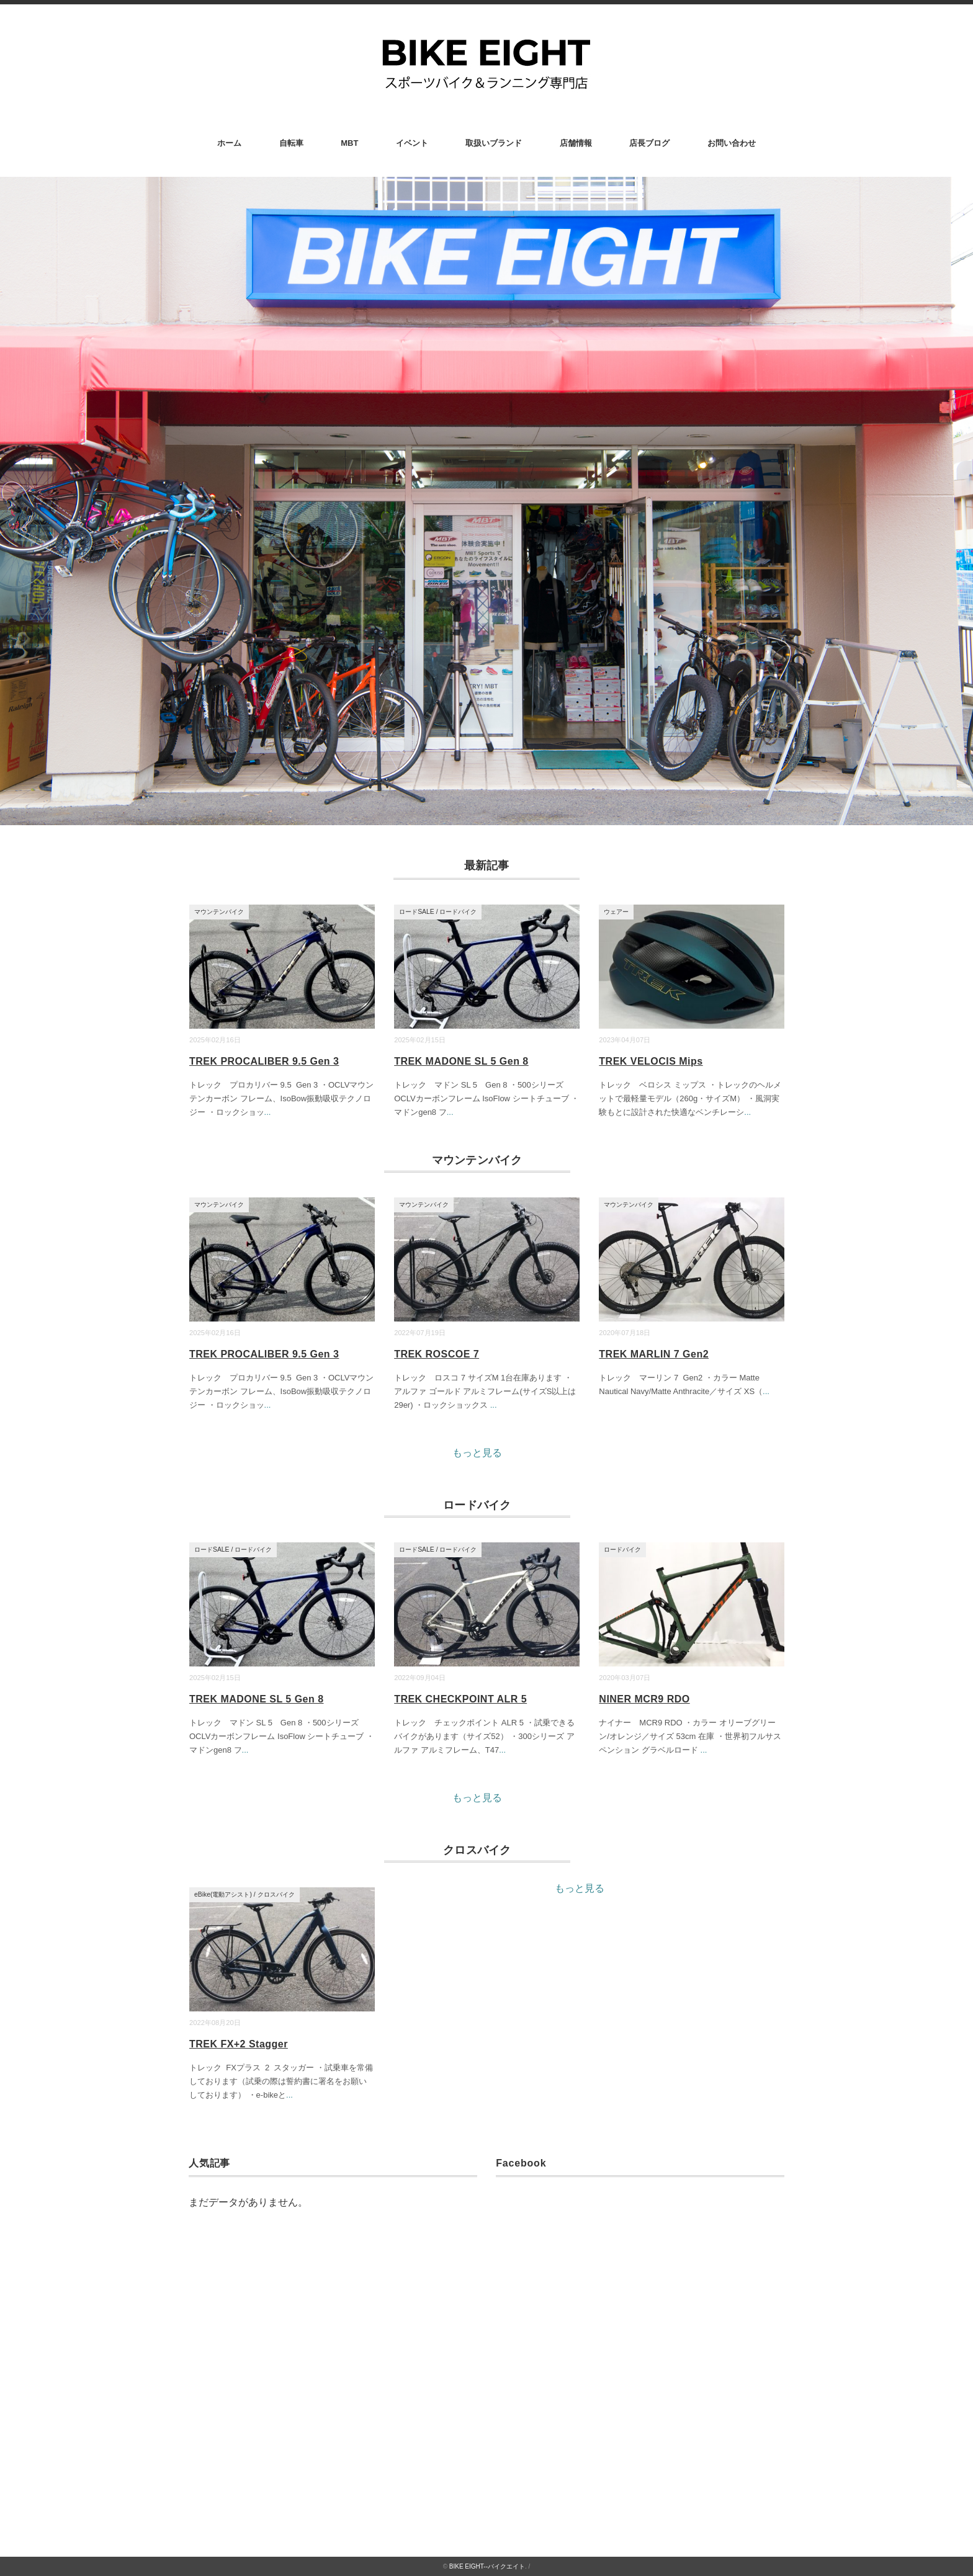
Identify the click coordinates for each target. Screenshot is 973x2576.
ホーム (229, 143)
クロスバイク (276, 1894)
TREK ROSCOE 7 (436, 1354)
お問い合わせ (731, 143)
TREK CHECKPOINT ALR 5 (460, 1699)
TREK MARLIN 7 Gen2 (654, 1354)
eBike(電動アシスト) (223, 1894)
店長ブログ (649, 143)
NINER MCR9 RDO (644, 1699)
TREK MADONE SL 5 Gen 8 (461, 1061)
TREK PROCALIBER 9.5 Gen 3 (264, 1061)
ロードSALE (416, 911)
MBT (349, 143)
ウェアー (616, 911)
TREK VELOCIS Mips (650, 1061)
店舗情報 (576, 143)
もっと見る (477, 1452)
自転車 (291, 143)
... (267, 1112)
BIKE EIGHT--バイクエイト (487, 2566)
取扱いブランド (493, 143)
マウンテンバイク (219, 911)
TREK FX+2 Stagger (238, 2044)
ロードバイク (458, 911)
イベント (412, 143)
